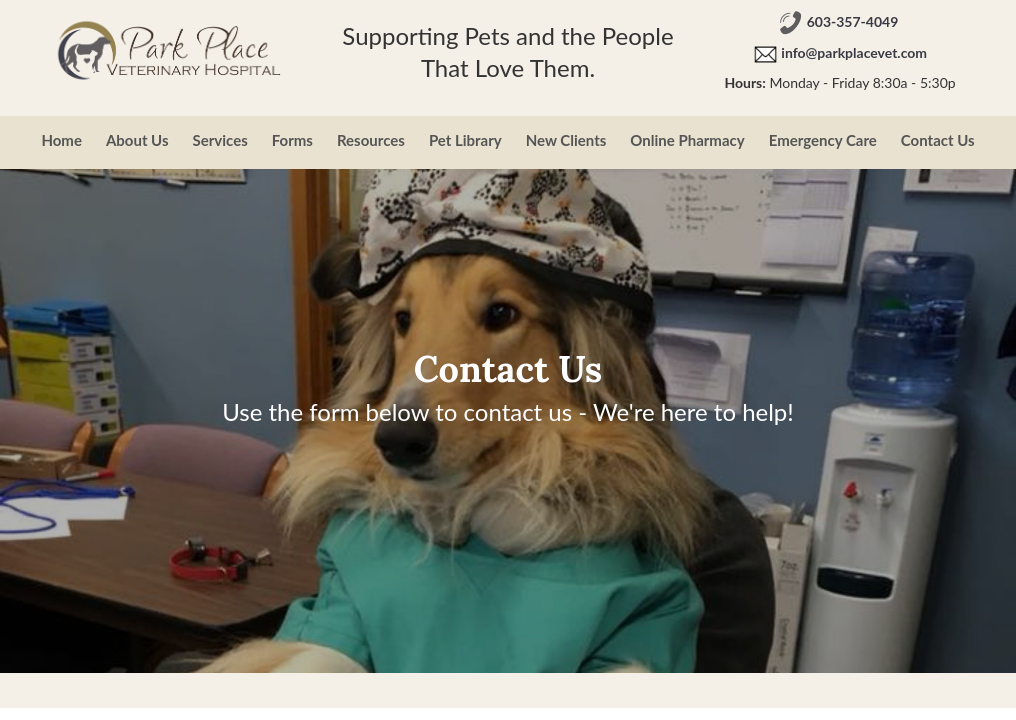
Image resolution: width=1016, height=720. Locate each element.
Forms (292, 140)
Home (61, 140)
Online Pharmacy (687, 140)
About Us (137, 140)
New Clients (566, 140)
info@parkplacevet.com (854, 53)
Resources (371, 140)
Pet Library (465, 140)
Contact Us (938, 140)
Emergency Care (823, 140)
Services (220, 140)
